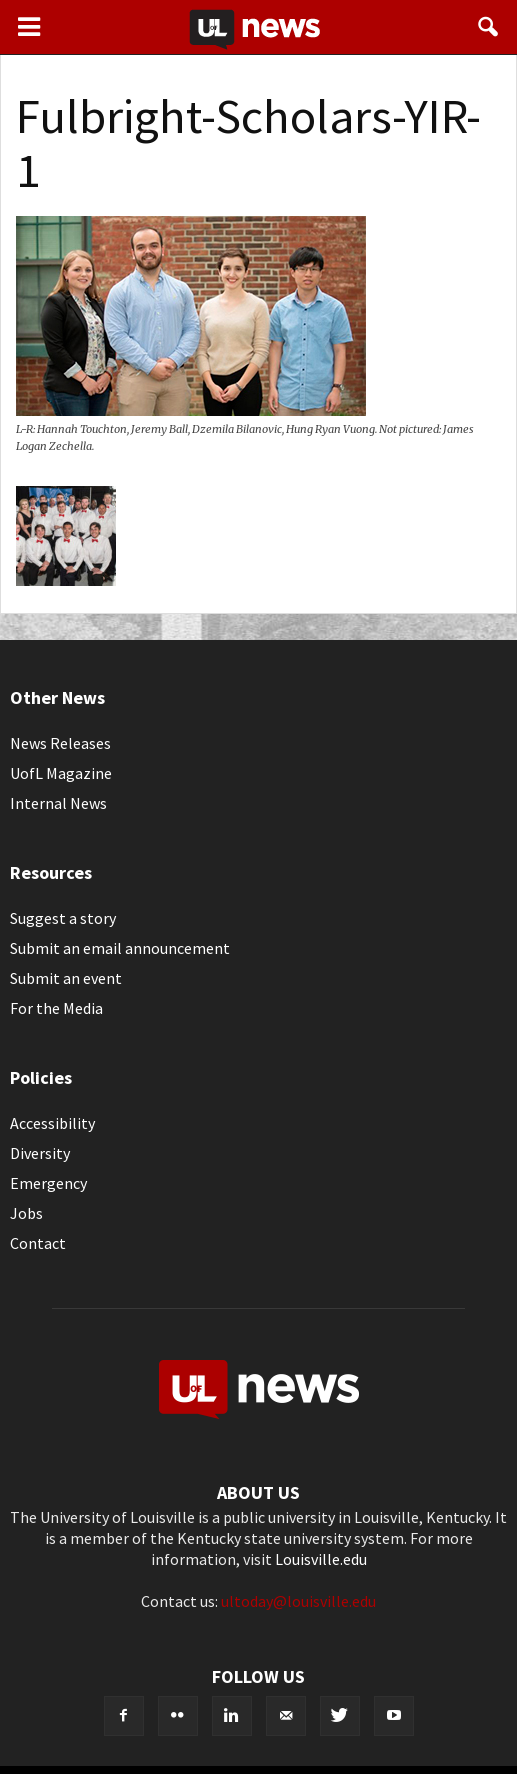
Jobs (26, 1213)
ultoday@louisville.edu (298, 1601)
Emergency (48, 1183)
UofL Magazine (61, 773)
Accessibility (52, 1123)
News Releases (60, 743)
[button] (489, 27)
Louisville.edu (321, 1559)
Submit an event (66, 978)
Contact (38, 1243)
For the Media (56, 1008)
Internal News (58, 803)
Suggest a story (63, 918)
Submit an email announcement (120, 948)
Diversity (40, 1153)
